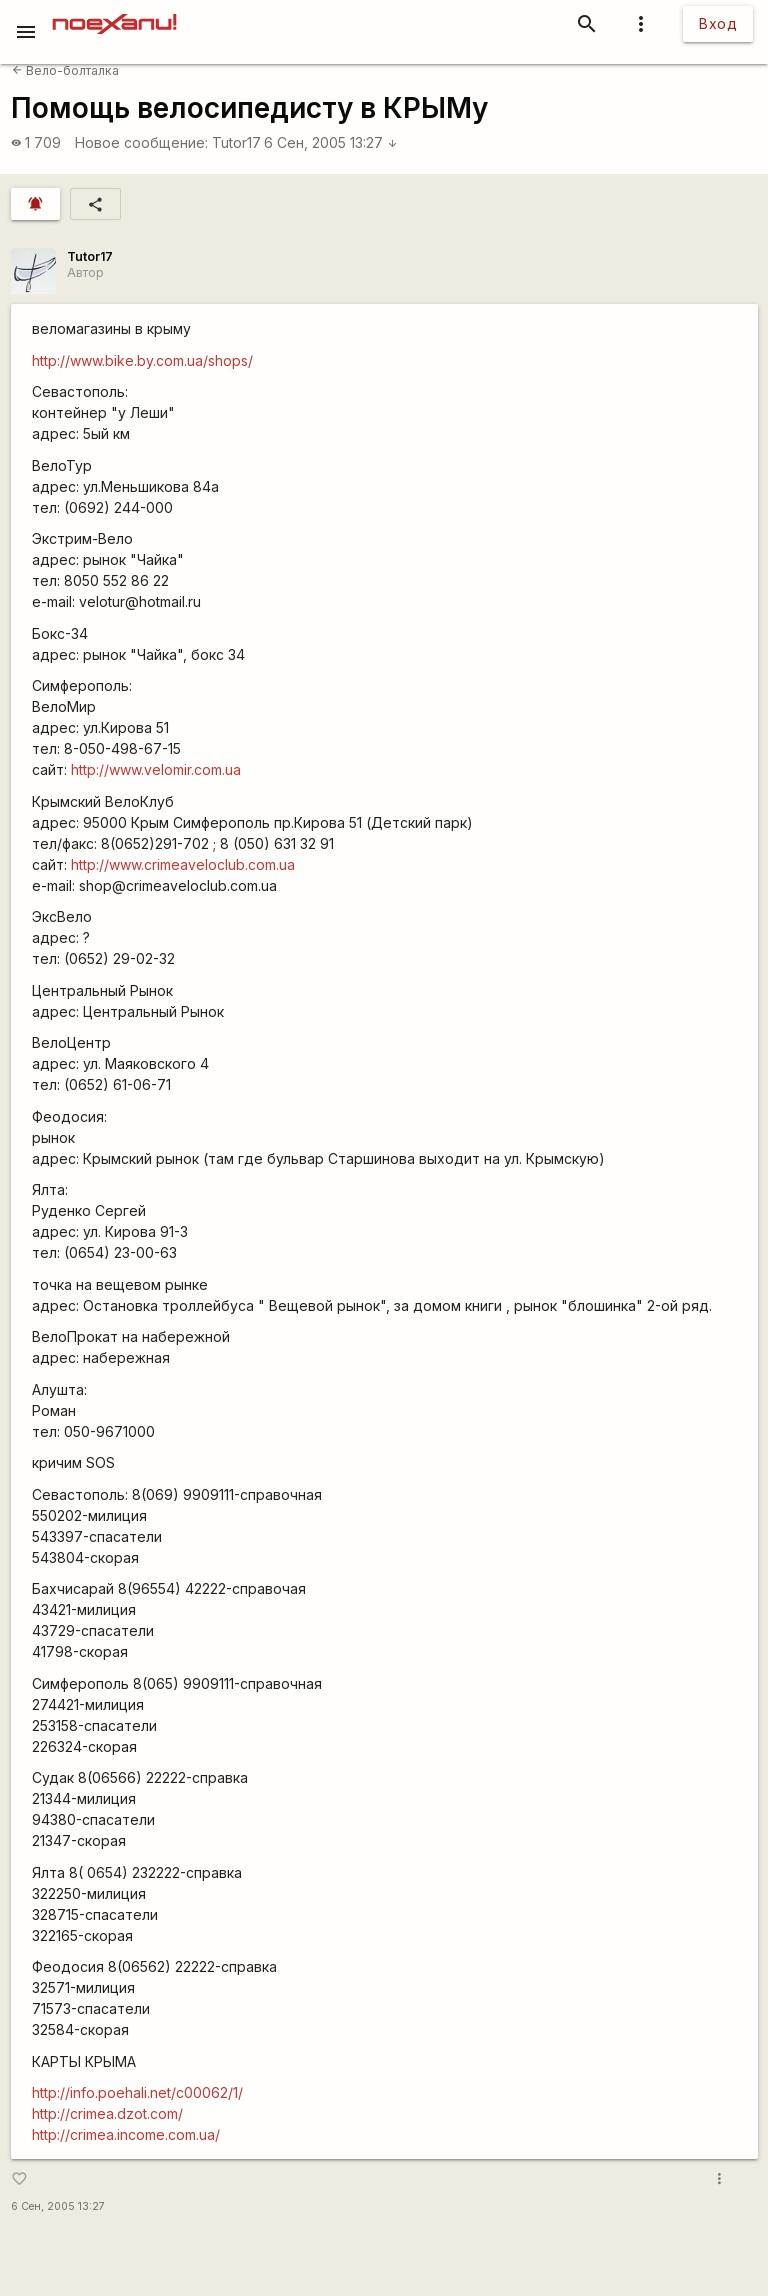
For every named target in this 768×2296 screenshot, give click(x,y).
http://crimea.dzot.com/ (107, 2113)
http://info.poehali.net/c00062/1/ (137, 2092)
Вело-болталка (65, 70)
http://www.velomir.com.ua (156, 769)
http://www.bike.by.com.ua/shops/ (142, 360)
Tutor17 (236, 142)
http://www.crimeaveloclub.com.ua (183, 864)
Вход (718, 23)
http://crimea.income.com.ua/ (126, 2134)
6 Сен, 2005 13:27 (331, 142)
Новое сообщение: (141, 142)
